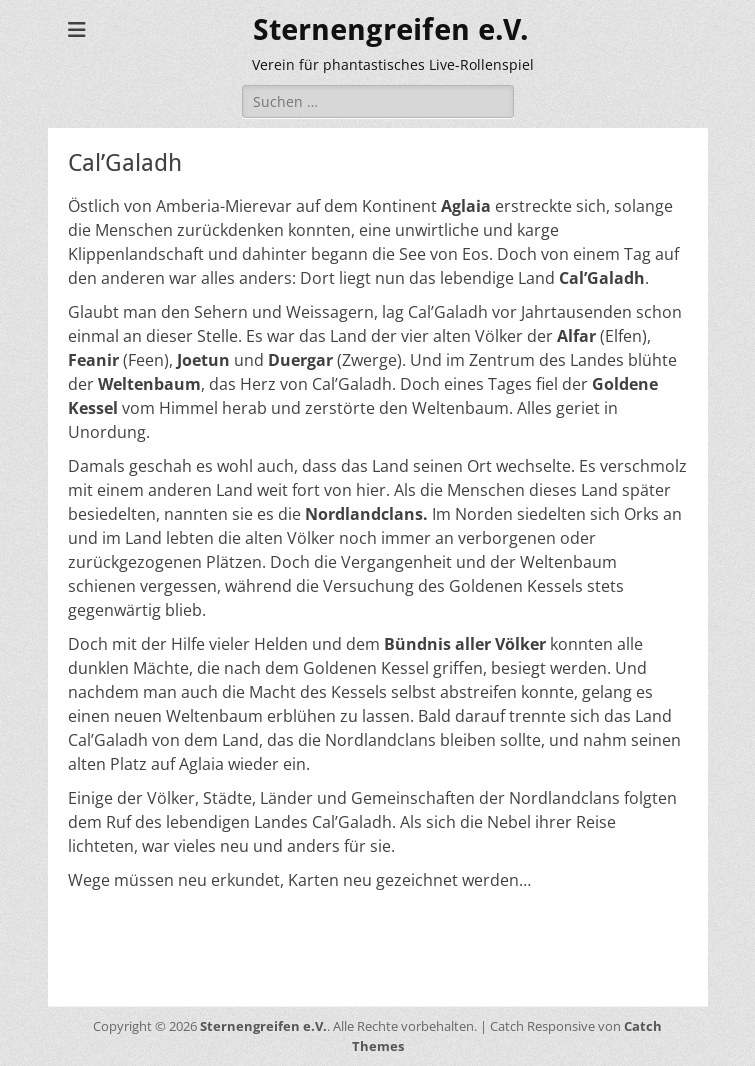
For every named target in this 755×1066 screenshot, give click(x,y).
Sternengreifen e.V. (391, 29)
